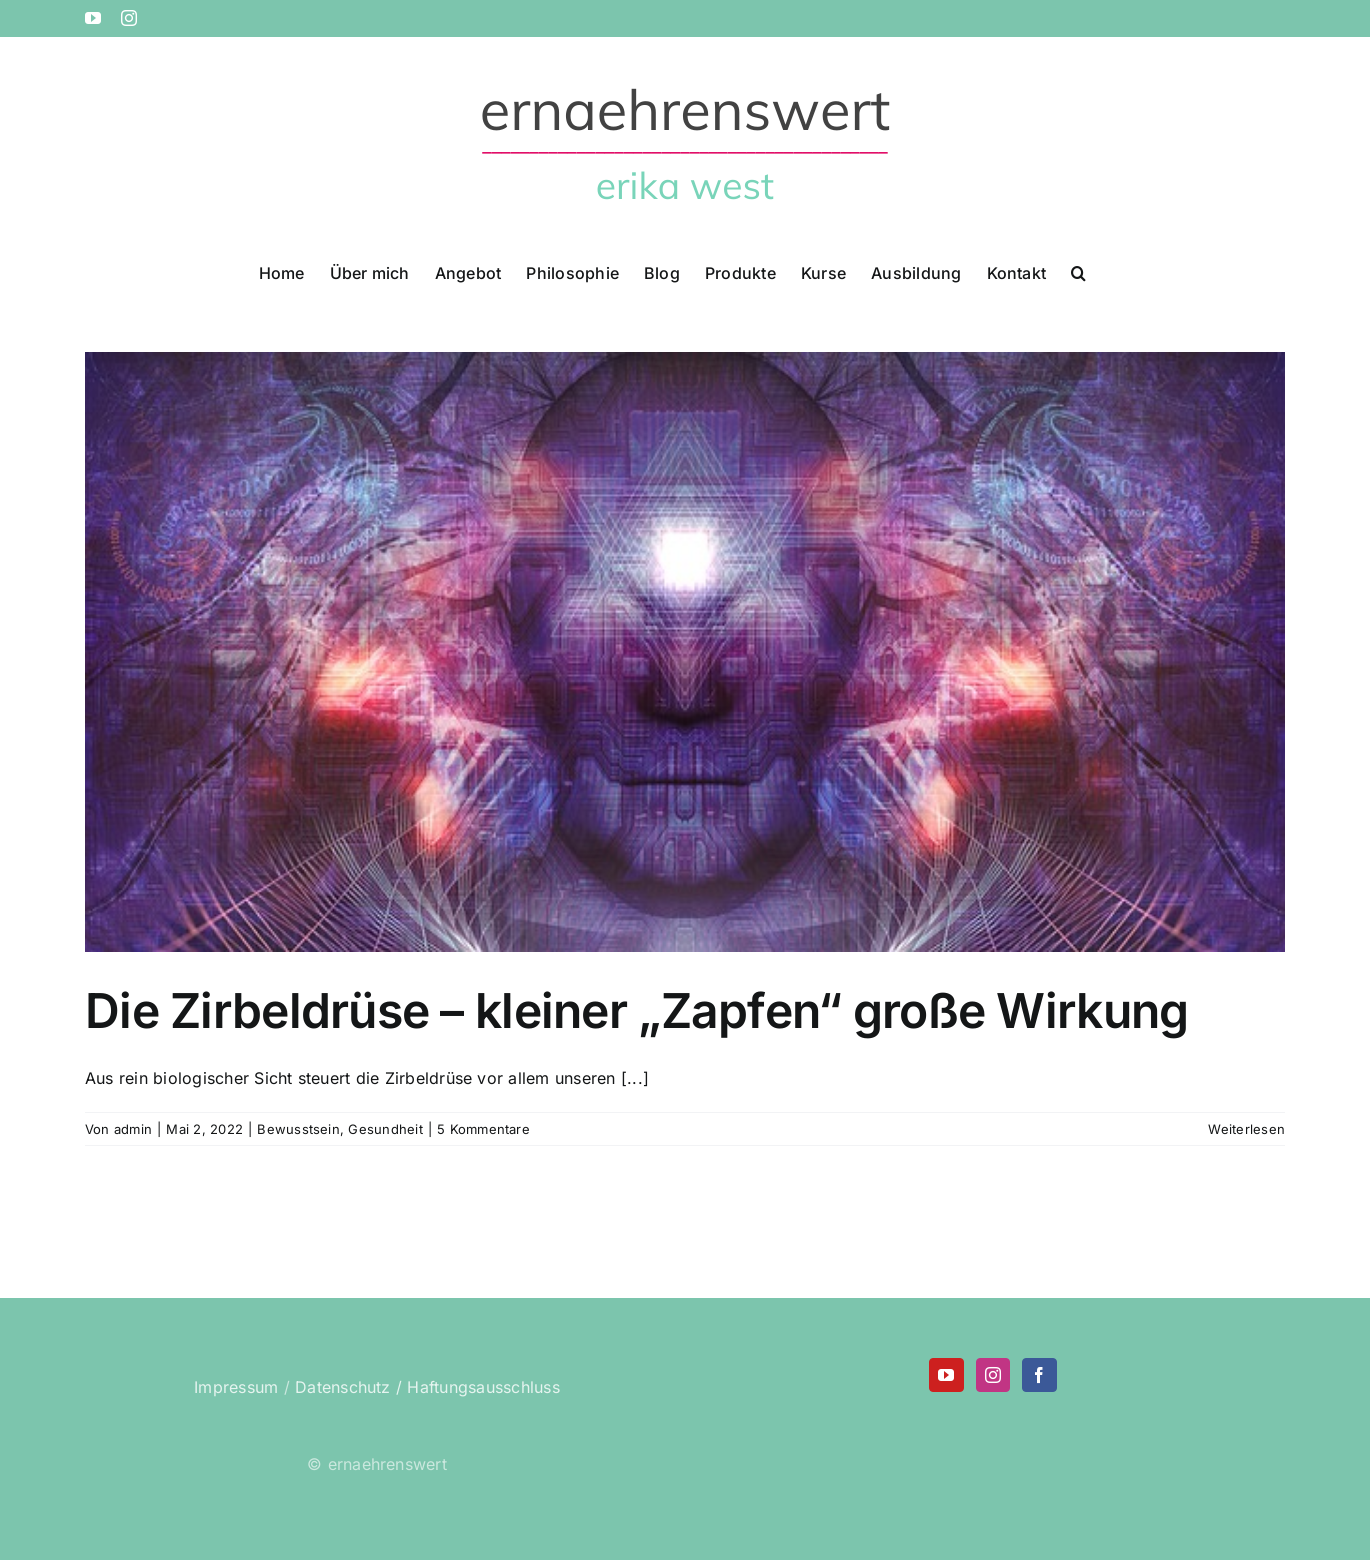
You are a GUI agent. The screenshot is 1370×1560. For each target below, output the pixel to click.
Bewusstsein (298, 1129)
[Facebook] (1039, 1375)
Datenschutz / (348, 1387)
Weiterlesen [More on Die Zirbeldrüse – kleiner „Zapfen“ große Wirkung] (1246, 1129)
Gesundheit (385, 1129)
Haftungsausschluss (483, 1387)
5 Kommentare (483, 1129)
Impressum (236, 1387)
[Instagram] (993, 1375)
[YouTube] (946, 1375)
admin (133, 1129)
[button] (1078, 271)
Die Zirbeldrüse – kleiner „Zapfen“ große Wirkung (636, 1010)
